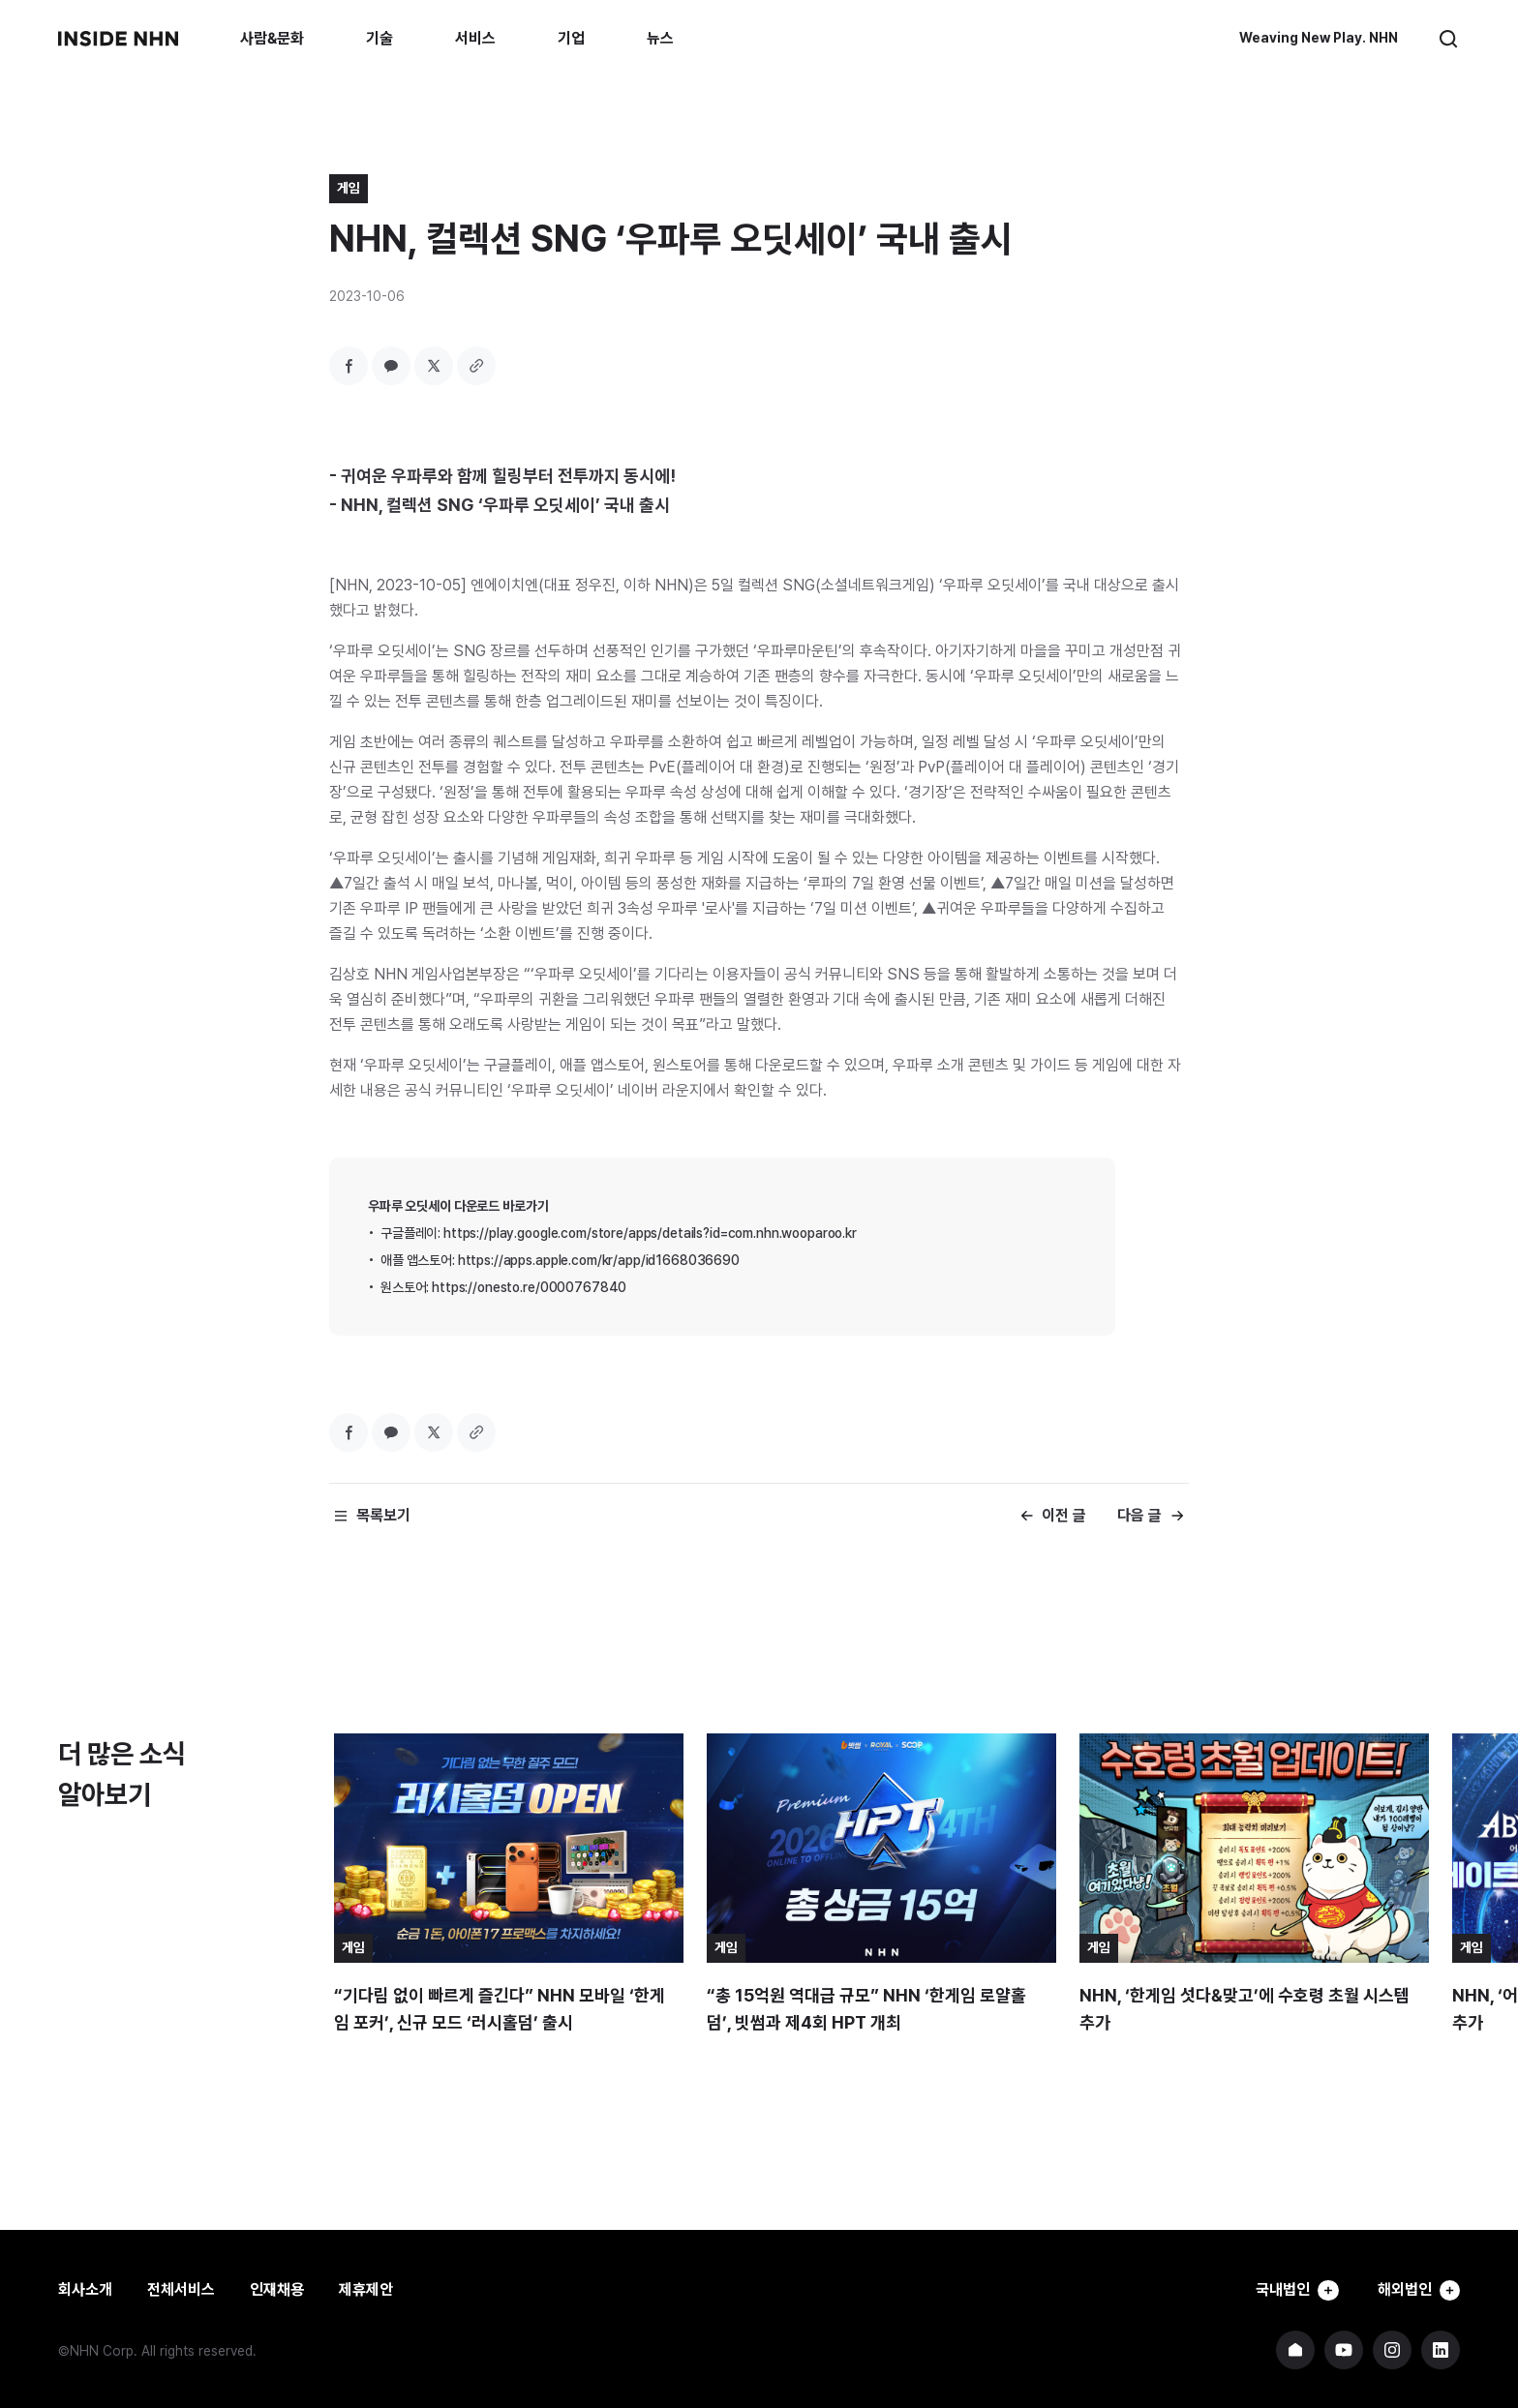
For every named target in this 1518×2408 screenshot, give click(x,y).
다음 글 (1139, 1515)
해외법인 (1415, 2289)
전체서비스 (181, 2289)
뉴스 (660, 38)
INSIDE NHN (118, 38)
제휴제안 (366, 2289)
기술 (379, 38)
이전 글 (1064, 1515)
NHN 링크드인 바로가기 (1440, 2350)
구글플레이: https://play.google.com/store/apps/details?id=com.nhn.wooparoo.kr (618, 1233)
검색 (1448, 38)
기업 (571, 38)
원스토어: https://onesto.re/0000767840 (503, 1287)
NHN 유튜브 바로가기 (1343, 2350)
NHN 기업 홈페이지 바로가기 (1295, 2350)
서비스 (475, 38)
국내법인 (1287, 2289)
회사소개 (85, 2289)
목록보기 (383, 1515)
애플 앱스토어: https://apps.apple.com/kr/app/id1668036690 (560, 1260)
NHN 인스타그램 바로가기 (1392, 2350)
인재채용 (277, 2289)
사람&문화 (272, 38)
